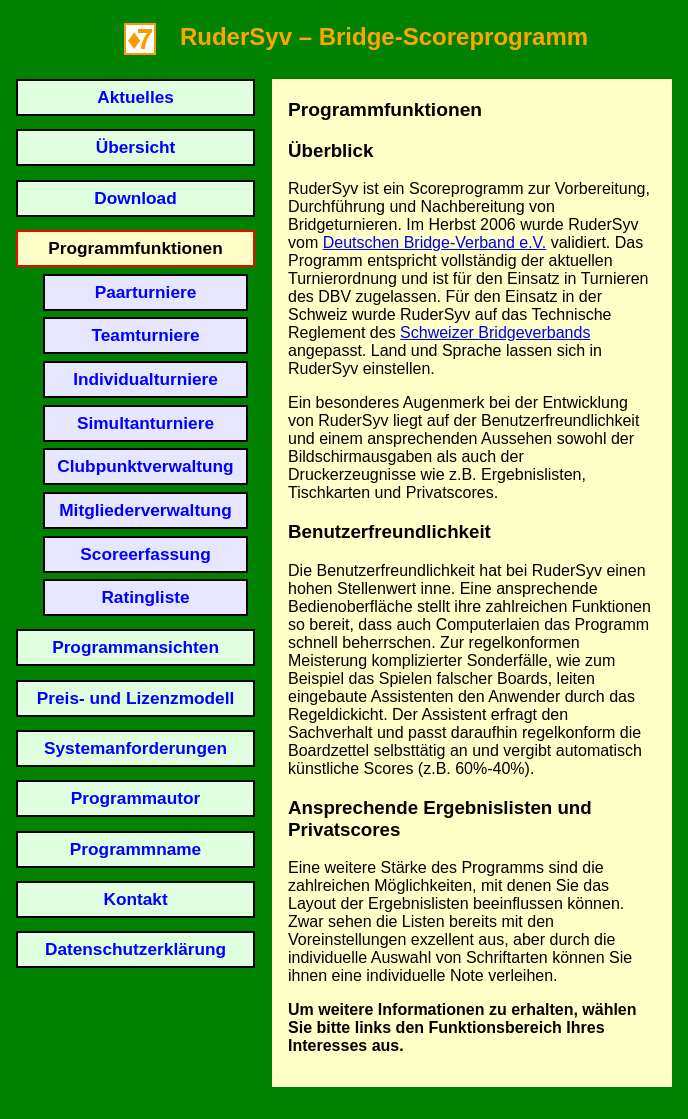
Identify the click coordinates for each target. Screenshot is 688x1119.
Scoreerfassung (145, 554)
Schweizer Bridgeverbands (495, 332)
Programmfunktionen (135, 248)
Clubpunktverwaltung (145, 466)
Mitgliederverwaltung (145, 510)
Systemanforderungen (135, 748)
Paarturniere (146, 292)
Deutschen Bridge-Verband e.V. (435, 242)
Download (135, 198)
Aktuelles (135, 97)
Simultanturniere (145, 423)
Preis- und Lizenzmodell (135, 698)
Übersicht (136, 147)
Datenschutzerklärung (135, 949)
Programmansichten (135, 647)
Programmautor (135, 798)
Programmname (135, 849)
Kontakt (135, 899)
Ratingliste (145, 597)
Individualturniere (145, 379)
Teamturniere (145, 335)
